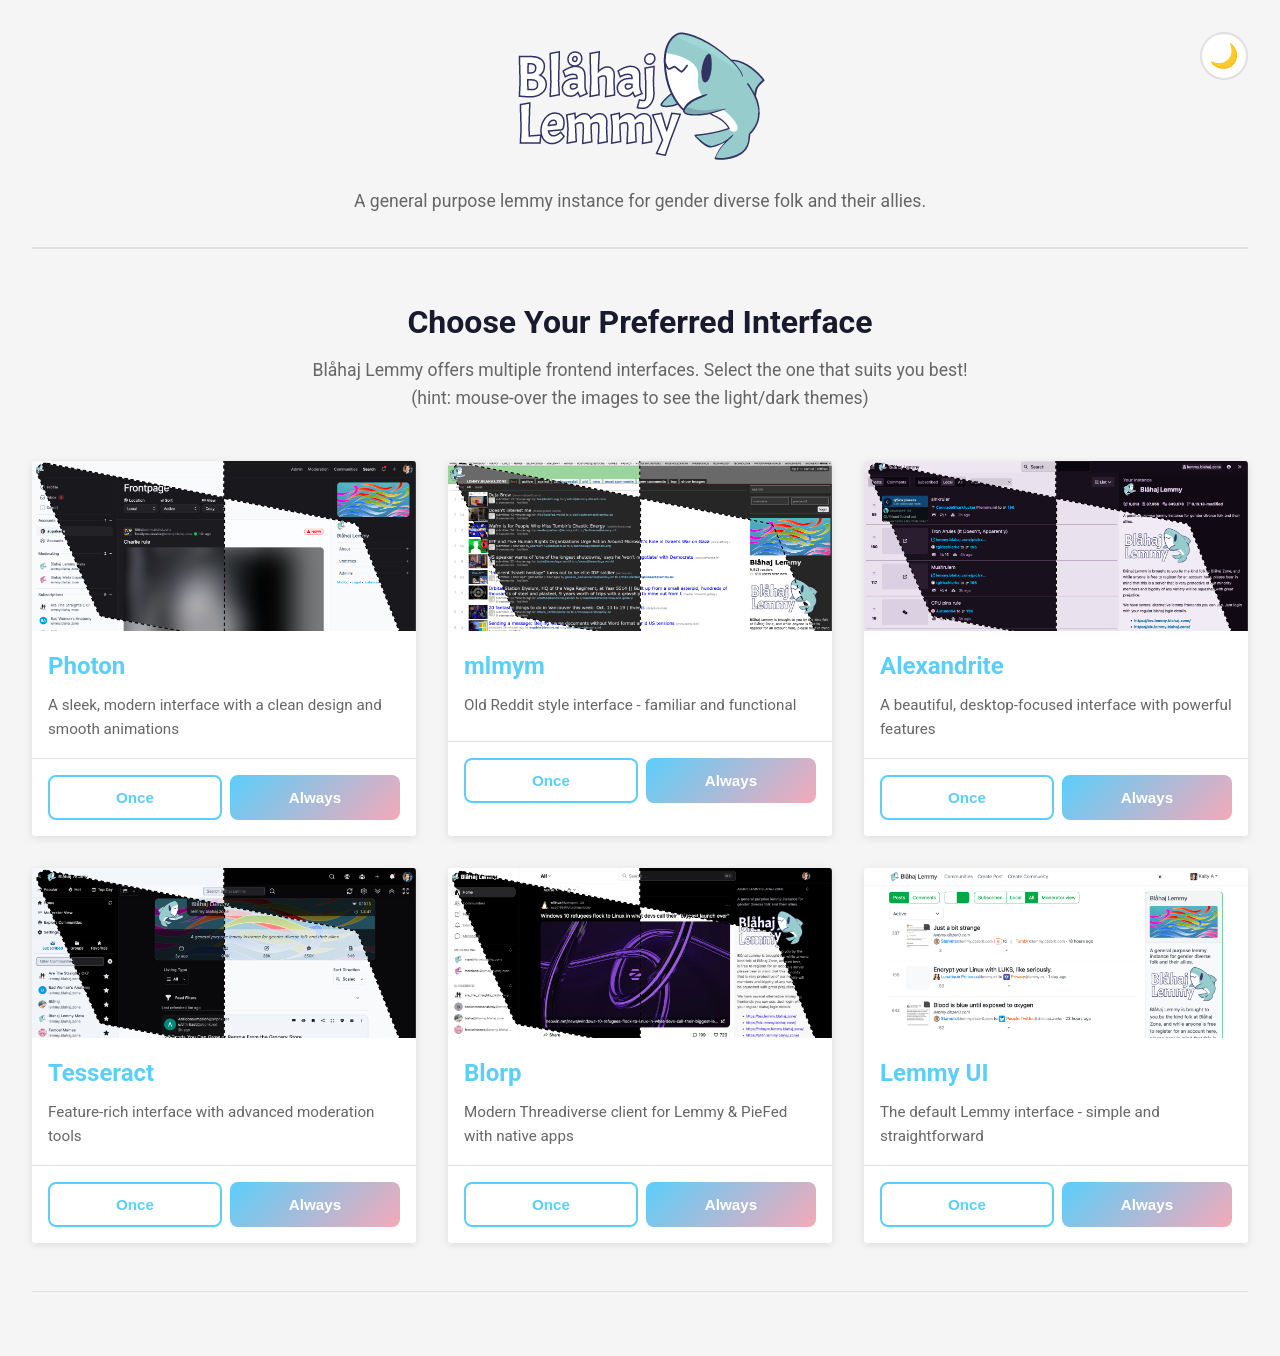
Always (315, 797)
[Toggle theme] (1224, 56)
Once (135, 797)
